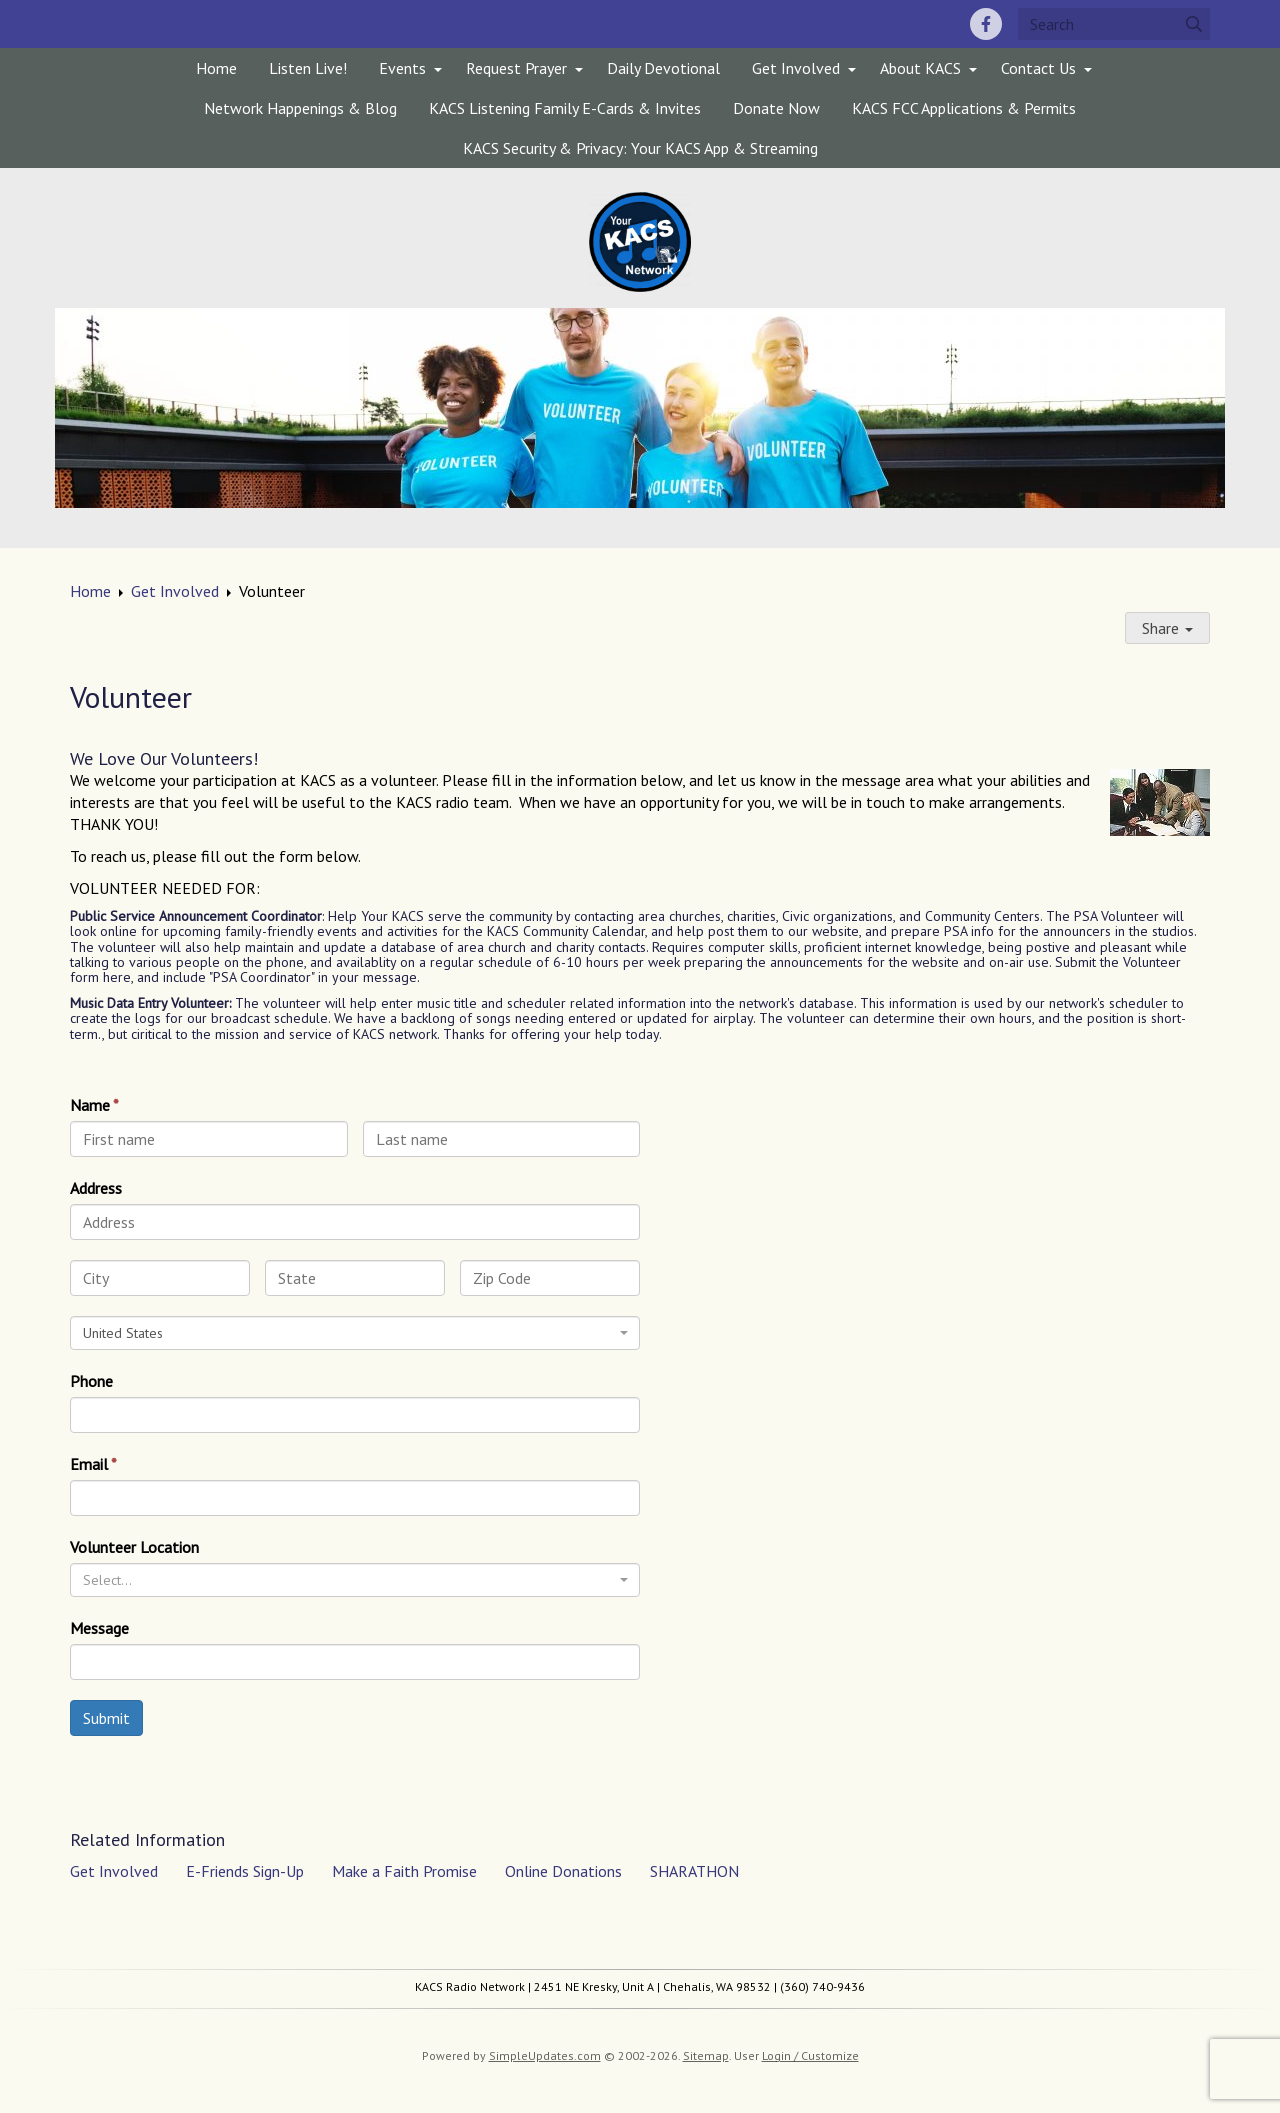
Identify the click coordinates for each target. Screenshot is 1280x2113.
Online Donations (563, 1871)
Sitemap (706, 2055)
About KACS (920, 68)
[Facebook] (986, 24)
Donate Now (776, 108)
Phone (91, 1381)
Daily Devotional (663, 68)
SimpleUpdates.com (545, 2055)
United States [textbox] (123, 1333)
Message (99, 1628)
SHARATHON (694, 1871)
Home (216, 68)
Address (96, 1188)
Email (89, 1464)
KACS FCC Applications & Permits (964, 108)
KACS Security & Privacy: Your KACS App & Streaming (640, 148)
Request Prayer (516, 68)
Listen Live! (308, 68)
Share (1167, 628)
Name (90, 1105)
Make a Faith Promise (404, 1871)
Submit (106, 1718)
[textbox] (349, 1580)
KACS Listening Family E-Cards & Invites (565, 108)
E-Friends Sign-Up (245, 1871)
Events (402, 68)
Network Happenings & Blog (300, 108)
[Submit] (1194, 24)
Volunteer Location (134, 1547)
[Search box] (1114, 24)
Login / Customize (810, 2055)
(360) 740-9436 (822, 1986)
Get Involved (796, 68)
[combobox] (355, 1333)
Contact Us (1038, 68)
